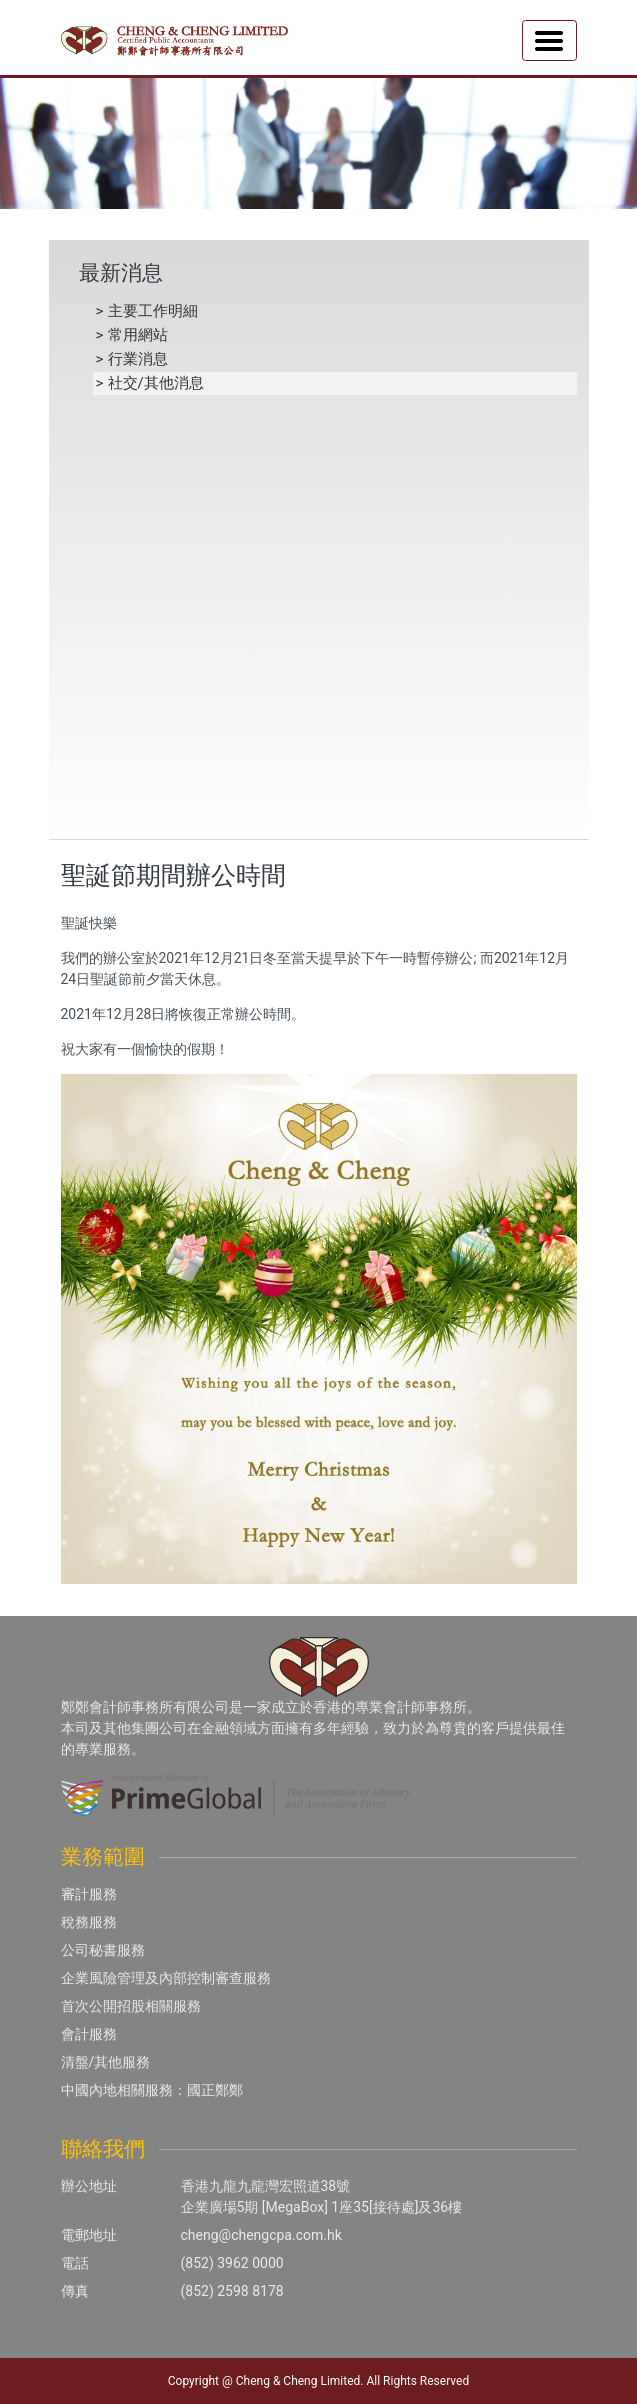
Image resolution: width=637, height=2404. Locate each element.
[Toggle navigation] (549, 40)
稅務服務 (89, 1922)
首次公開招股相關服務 (131, 2006)
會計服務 (89, 2034)
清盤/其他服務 (106, 2062)
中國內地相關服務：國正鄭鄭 (152, 2090)
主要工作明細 (153, 311)
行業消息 (138, 359)
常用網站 (138, 335)
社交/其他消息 (156, 383)
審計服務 (89, 1894)
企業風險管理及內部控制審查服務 (166, 1978)
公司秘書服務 (103, 1950)
